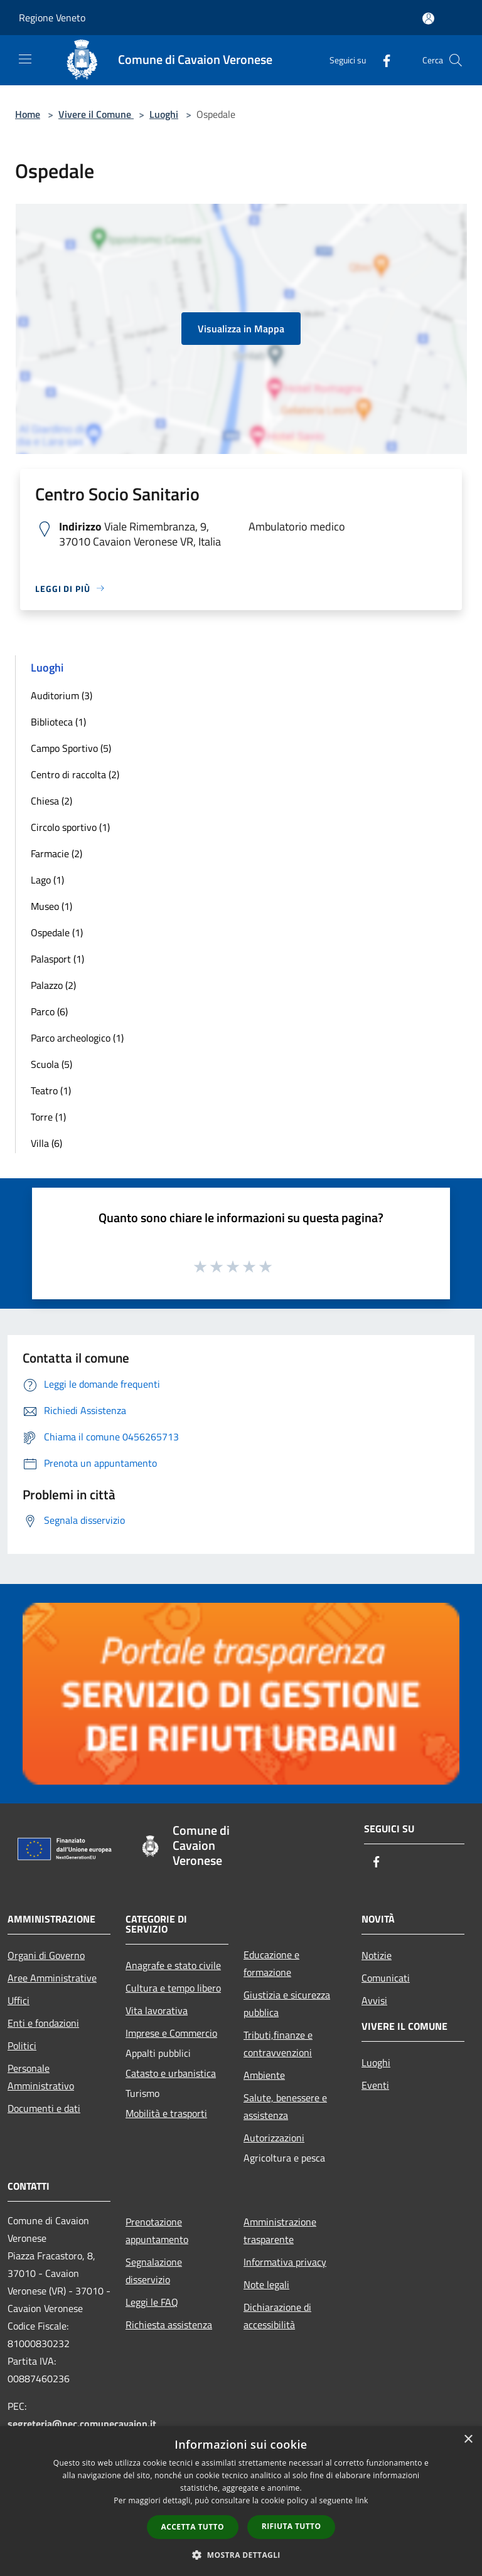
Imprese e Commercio (171, 2032)
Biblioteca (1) (58, 721)
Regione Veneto (52, 17)
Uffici (18, 2000)
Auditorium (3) (61, 695)
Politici (22, 2045)
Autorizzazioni (274, 2137)
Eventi (375, 2085)
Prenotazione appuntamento (157, 2230)
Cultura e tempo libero (173, 1987)
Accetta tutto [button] (192, 2526)
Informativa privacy (285, 2261)
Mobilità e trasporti (166, 2113)
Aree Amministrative (52, 1977)
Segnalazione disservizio (154, 2270)
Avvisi (374, 2000)
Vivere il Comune (96, 114)
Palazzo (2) (53, 985)
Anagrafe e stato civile (173, 1965)
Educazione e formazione (271, 1963)
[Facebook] (381, 59)
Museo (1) (51, 906)
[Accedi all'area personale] (428, 18)
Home (27, 114)
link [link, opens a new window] (361, 2500)
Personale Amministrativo (41, 2077)
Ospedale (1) (57, 932)
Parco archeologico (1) (77, 1037)
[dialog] (241, 2501)
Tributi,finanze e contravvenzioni (278, 2043)
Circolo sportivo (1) (70, 827)
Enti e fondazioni (43, 2022)
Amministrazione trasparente (280, 2230)
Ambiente (264, 2074)
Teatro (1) (51, 1090)
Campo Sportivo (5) (71, 748)
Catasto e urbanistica (171, 2073)
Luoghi (163, 114)
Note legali (266, 2284)
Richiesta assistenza (169, 2324)
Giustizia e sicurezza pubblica (287, 2003)
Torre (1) (48, 1116)
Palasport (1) (57, 958)
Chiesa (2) (51, 800)
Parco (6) (49, 1011)
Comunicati (386, 1977)
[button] (241, 2554)
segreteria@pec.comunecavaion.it (82, 2423)
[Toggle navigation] (25, 58)
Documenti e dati (44, 2108)
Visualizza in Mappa (241, 328)
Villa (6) (46, 1143)
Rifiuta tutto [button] (291, 2526)
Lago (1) (47, 879)
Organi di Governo (46, 1955)
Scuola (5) (51, 1064)
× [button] (468, 2439)
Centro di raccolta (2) (75, 774)
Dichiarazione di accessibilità (277, 2315)
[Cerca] (455, 60)
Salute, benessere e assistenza (285, 2106)
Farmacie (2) (56, 853)
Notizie (377, 1955)
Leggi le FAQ (152, 2301)
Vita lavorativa (157, 2010)
